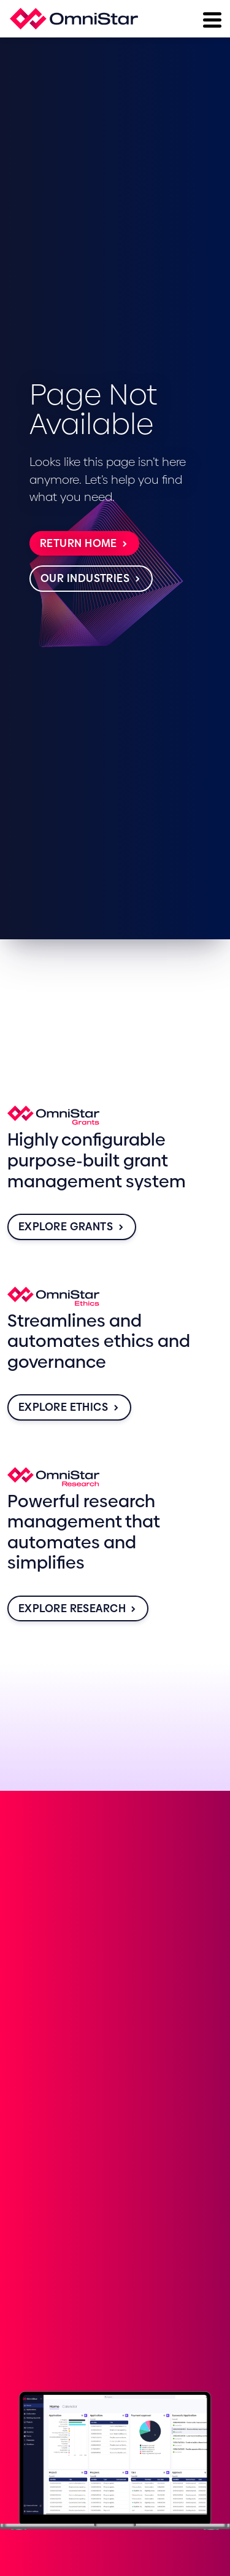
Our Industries (91, 578)
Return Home (84, 543)
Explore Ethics (69, 1407)
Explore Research (77, 1608)
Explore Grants (71, 1226)
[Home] (74, 19)
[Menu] (211, 18)
